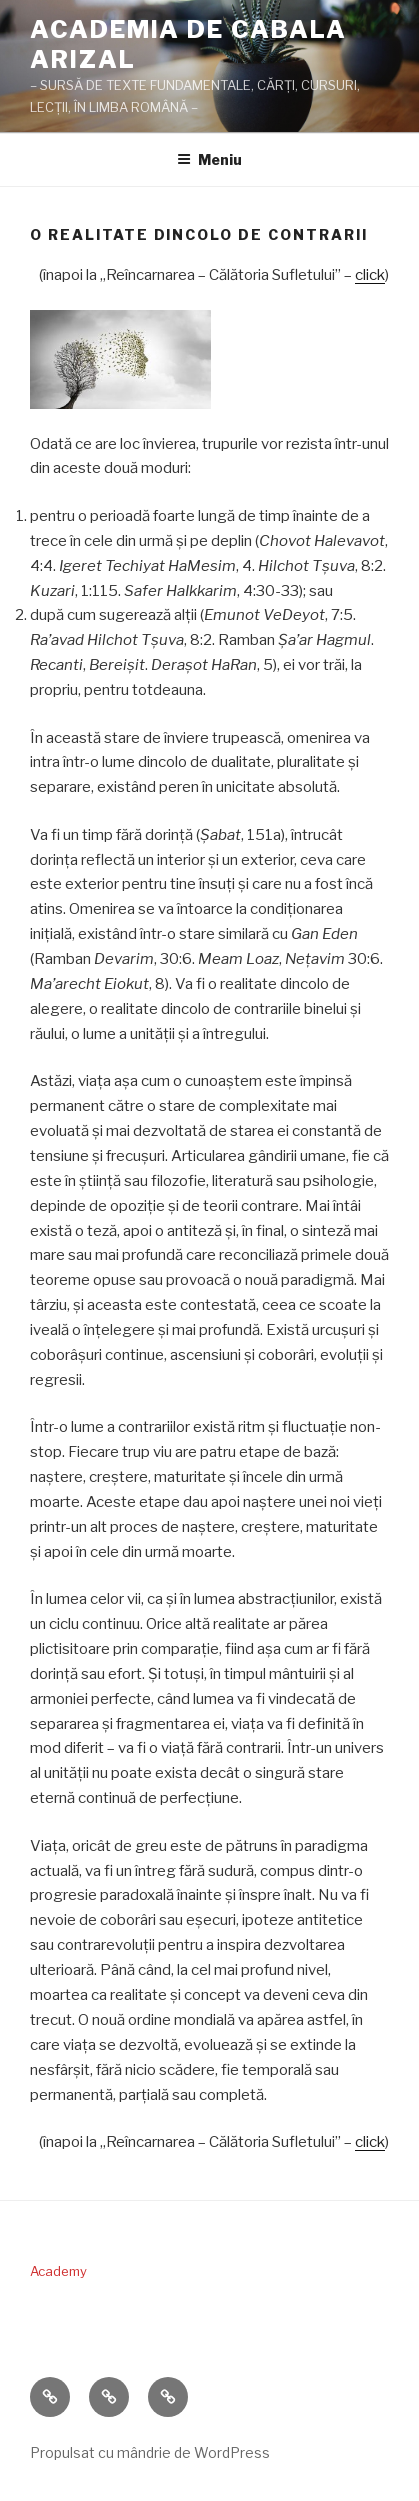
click (370, 275)
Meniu (209, 159)
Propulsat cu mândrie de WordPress (150, 2452)
